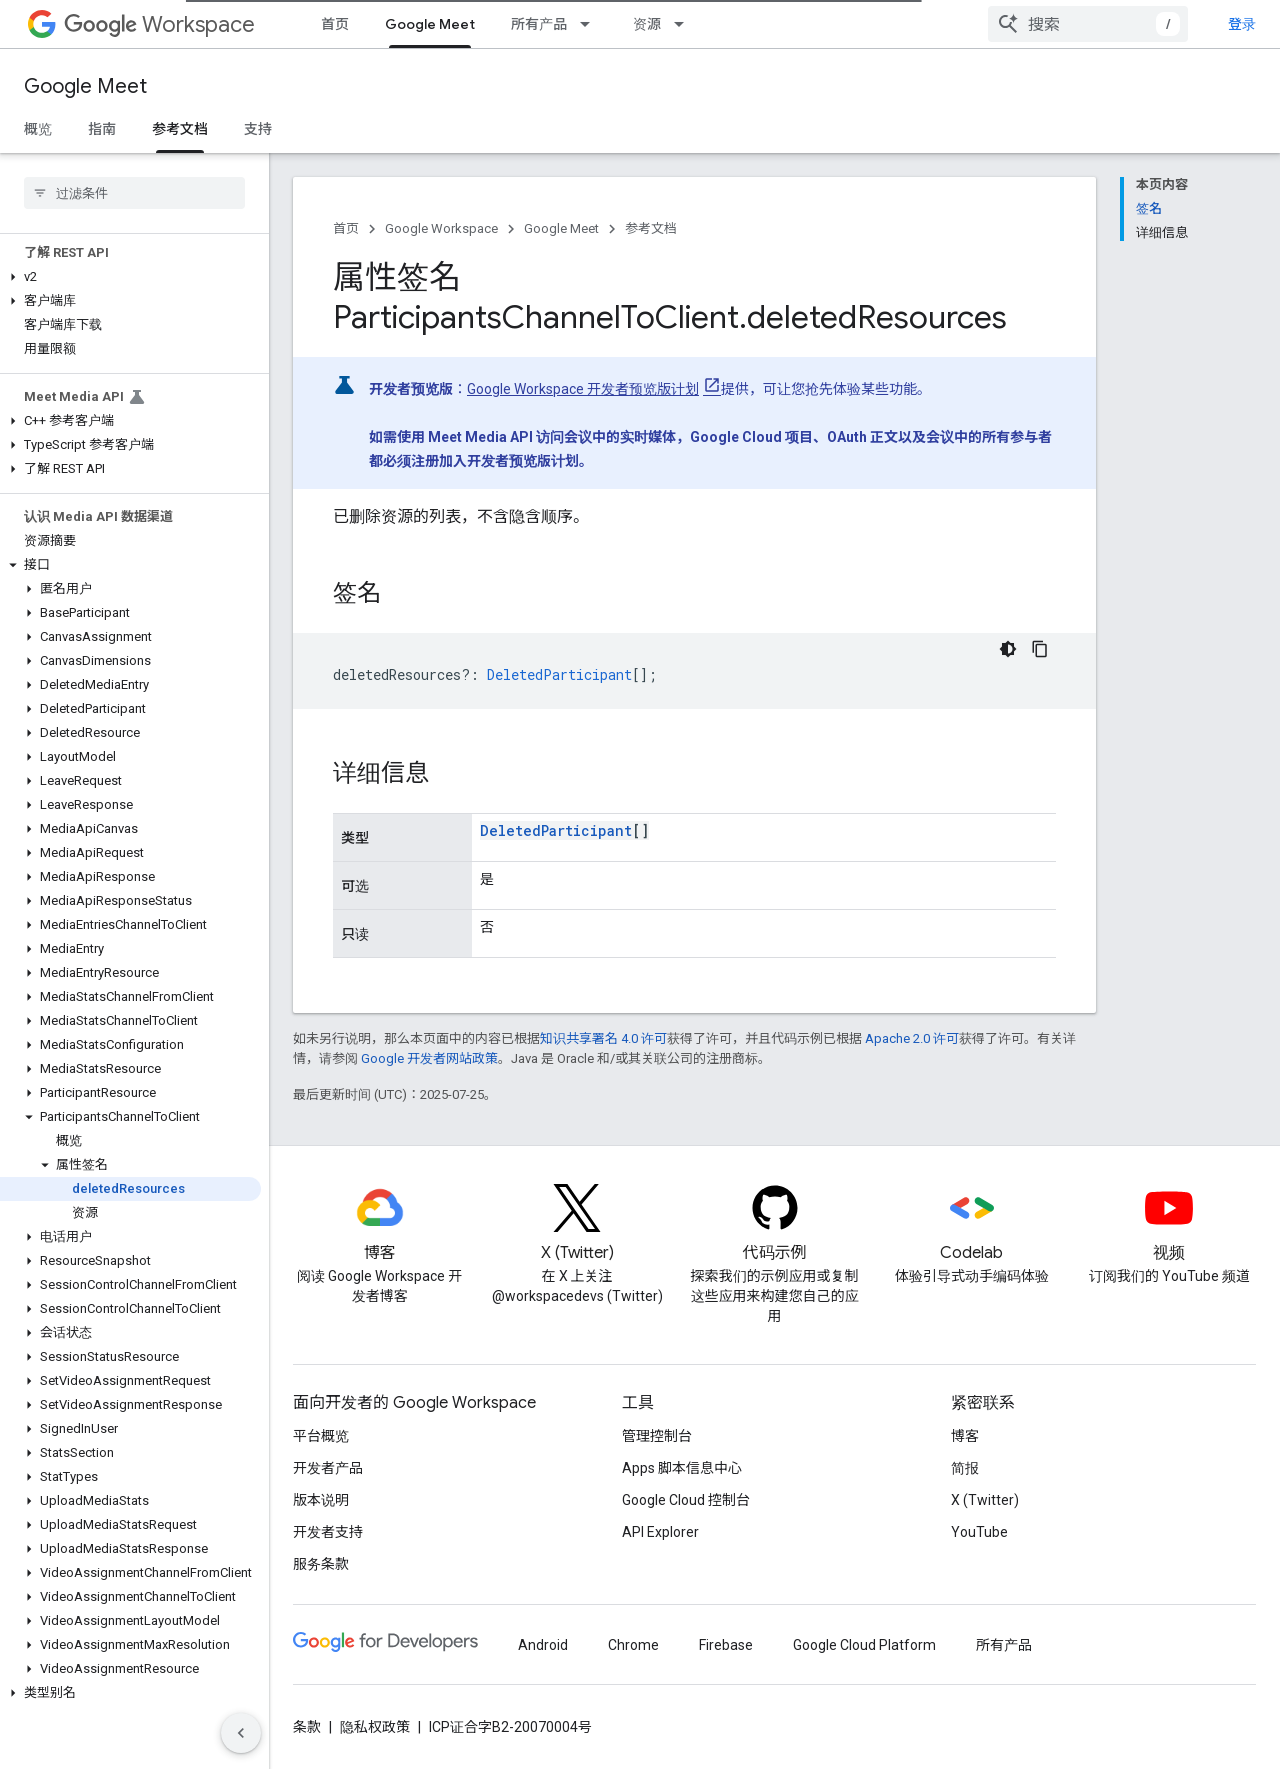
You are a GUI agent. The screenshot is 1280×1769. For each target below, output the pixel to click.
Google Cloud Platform (864, 1645)
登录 (1242, 24)
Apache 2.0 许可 (912, 1038)
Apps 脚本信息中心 (682, 1468)
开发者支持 (328, 1532)
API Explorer (660, 1532)
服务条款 (321, 1564)
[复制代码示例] (1040, 649)
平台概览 (321, 1436)
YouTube (979, 1532)
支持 (258, 129)
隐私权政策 (375, 1727)
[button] (130, 277)
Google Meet (85, 86)
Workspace (159, 24)
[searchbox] (134, 193)
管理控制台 (657, 1436)
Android (543, 1645)
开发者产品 (328, 1468)
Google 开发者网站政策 (429, 1058)
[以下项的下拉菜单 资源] (685, 24)
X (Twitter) (985, 1500)
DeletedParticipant (556, 830)
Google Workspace (441, 228)
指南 (102, 129)
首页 (335, 24)
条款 (307, 1727)
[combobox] (1088, 24)
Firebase (726, 1645)
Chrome (633, 1645)
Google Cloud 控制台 (686, 1500)
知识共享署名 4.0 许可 (603, 1038)
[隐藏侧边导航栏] (241, 1733)
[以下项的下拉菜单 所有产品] (591, 24)
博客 (965, 1436)
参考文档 (651, 228)
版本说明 (321, 1500)
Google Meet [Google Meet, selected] (430, 24)
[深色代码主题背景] (1008, 649)
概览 (38, 129)
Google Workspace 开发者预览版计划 (583, 389)
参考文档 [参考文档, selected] (180, 129)
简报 (965, 1468)
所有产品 (539, 24)
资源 (647, 24)
